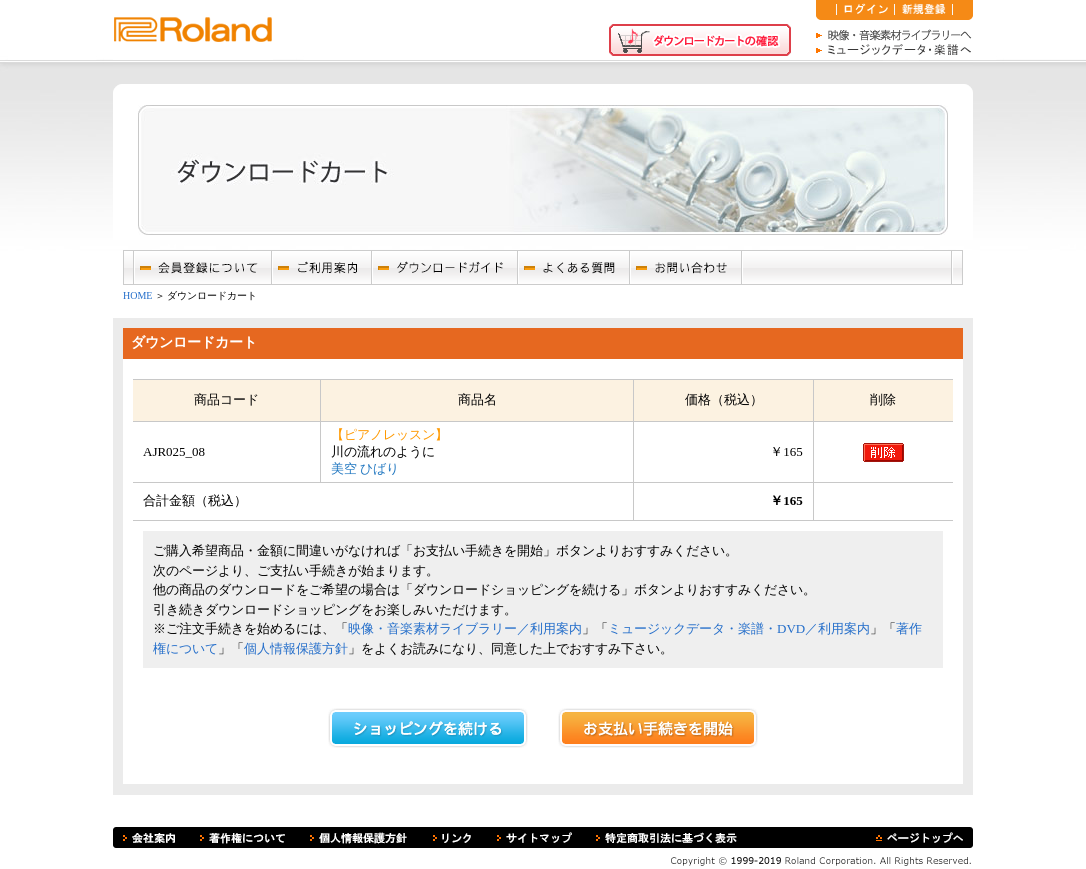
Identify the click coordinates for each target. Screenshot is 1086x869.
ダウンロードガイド (444, 267)
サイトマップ (534, 837)
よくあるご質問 (573, 267)
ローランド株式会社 (193, 30)
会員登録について (202, 267)
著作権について (242, 837)
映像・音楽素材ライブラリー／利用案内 (465, 628)
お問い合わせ (685, 267)
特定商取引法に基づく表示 (666, 837)
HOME (137, 295)
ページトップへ (919, 837)
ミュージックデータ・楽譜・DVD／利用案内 (739, 628)
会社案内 (149, 837)
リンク (452, 837)
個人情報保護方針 (296, 648)
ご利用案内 (321, 267)
